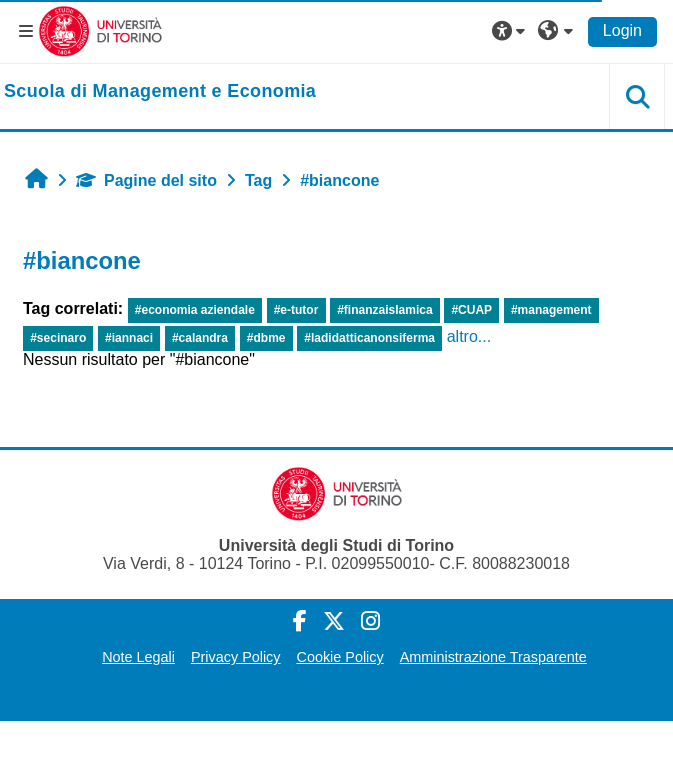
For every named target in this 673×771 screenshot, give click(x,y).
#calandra (200, 338)
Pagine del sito (146, 180)
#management (551, 310)
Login (622, 30)
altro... (469, 336)
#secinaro (58, 338)
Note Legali (138, 657)
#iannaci (129, 338)
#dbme (266, 338)
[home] (160, 92)
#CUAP (471, 310)
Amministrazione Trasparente (493, 657)
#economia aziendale (195, 310)
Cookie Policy (340, 657)
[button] (511, 31)
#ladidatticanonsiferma (369, 338)
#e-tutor (296, 310)
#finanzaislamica (384, 310)
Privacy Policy (236, 657)
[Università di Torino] (100, 30)
